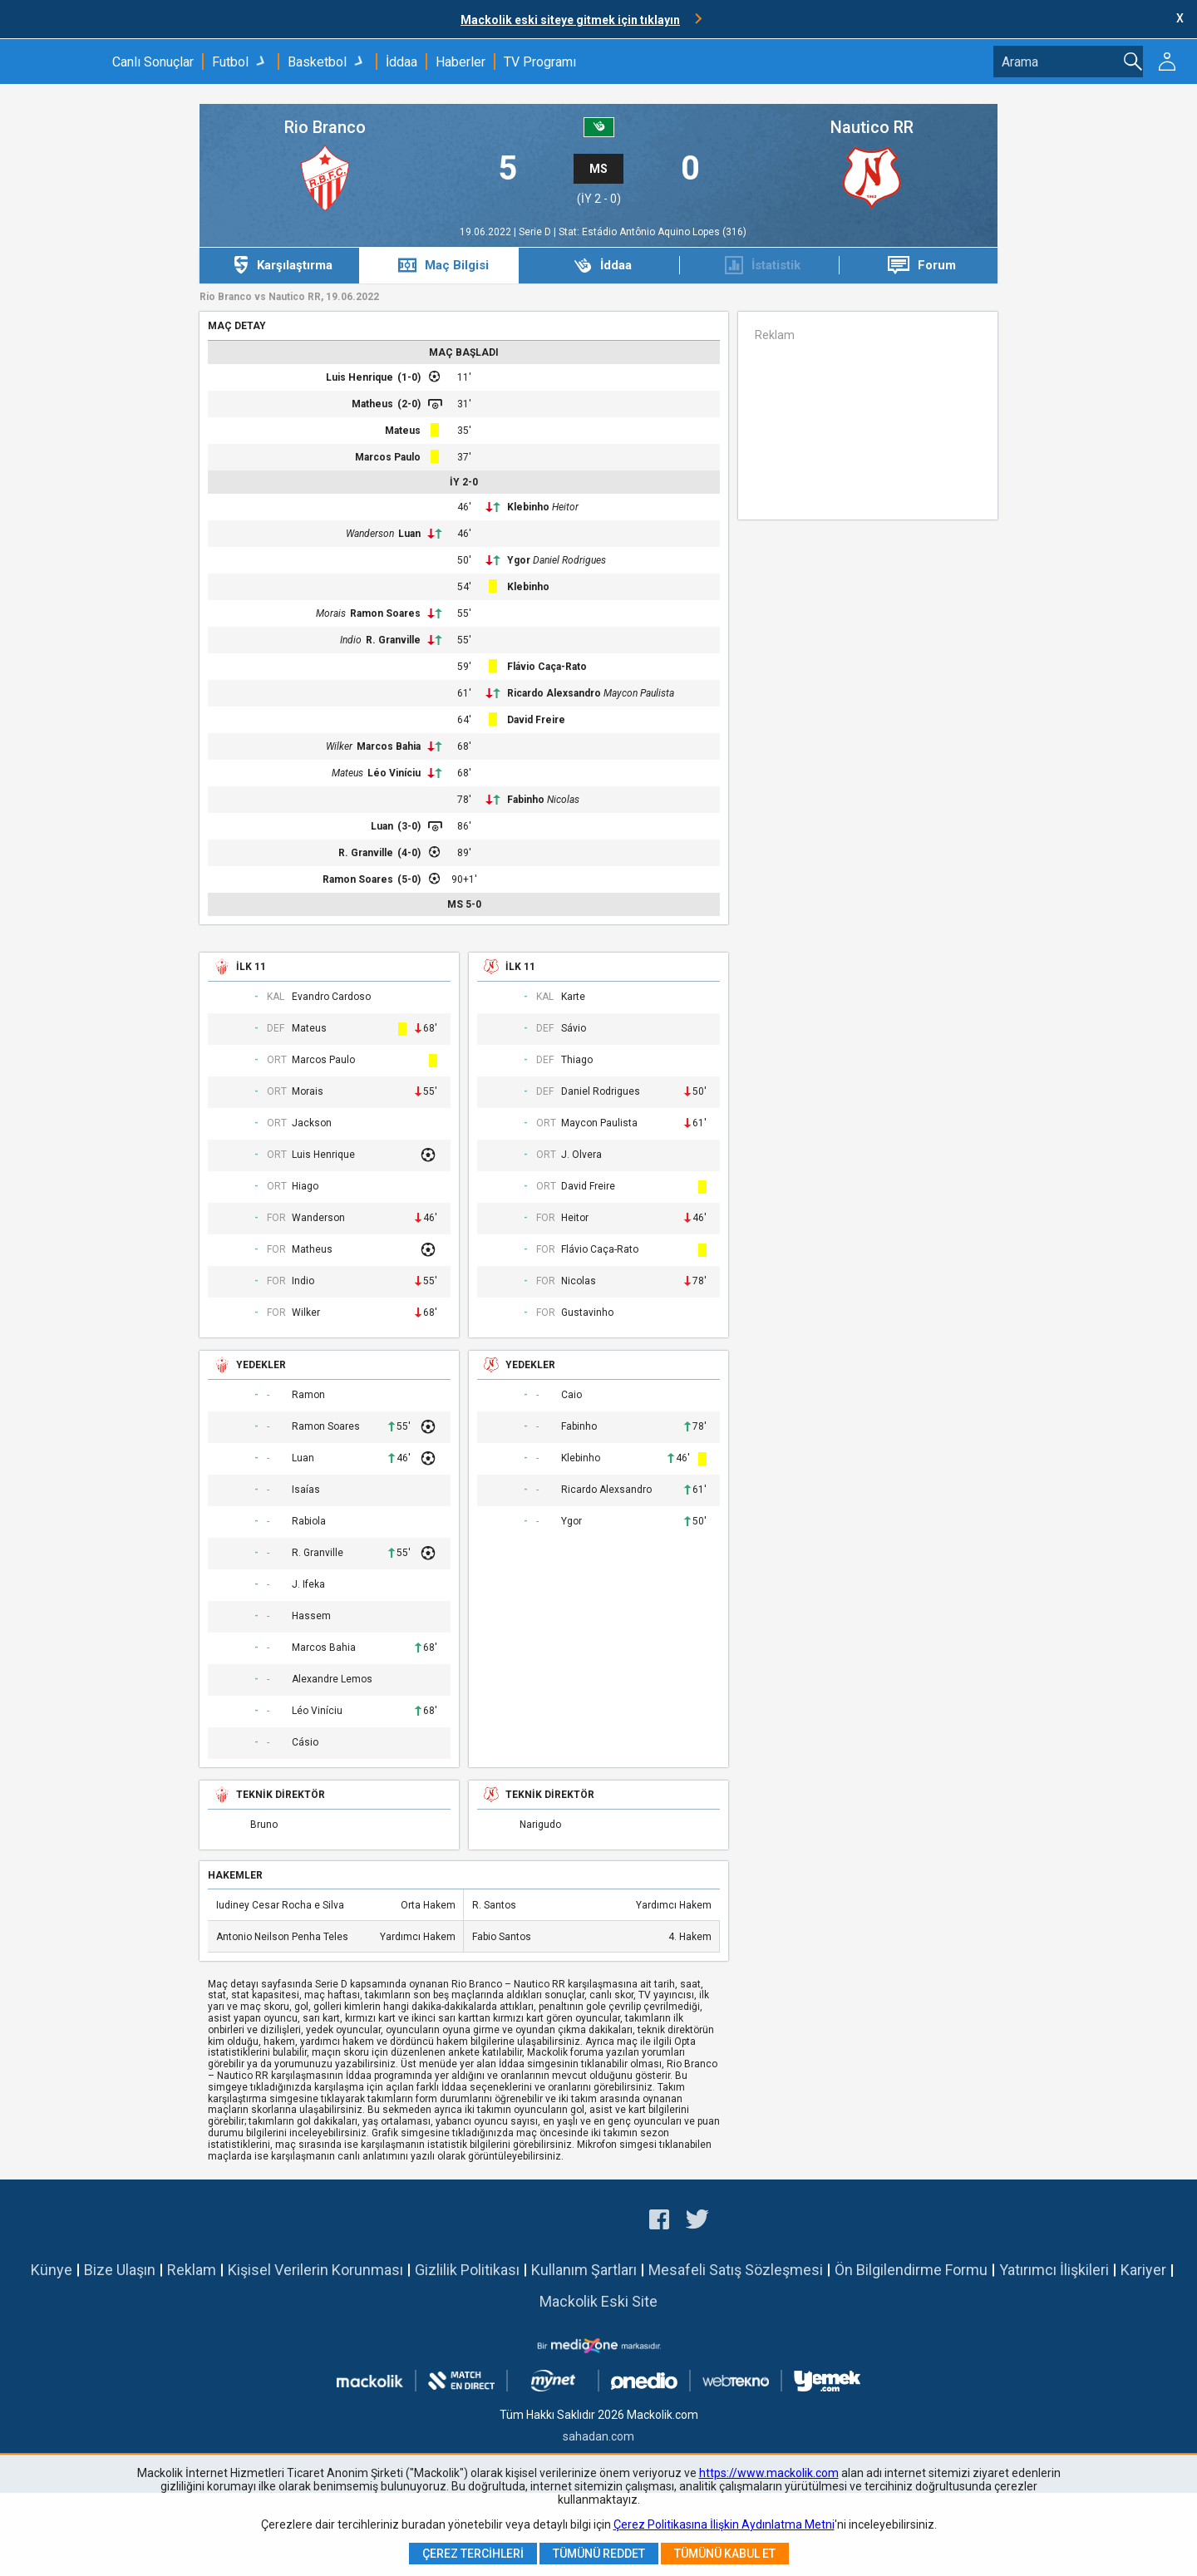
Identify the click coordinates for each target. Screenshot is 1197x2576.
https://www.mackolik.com (769, 2473)
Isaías (306, 1490)
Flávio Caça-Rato (547, 666)
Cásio (305, 1742)
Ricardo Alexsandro (554, 693)
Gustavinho (587, 1313)
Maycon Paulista (638, 693)
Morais (331, 613)
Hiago (305, 1186)
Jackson (312, 1123)
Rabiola (309, 1521)
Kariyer (1143, 2269)
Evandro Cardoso (331, 997)
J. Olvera (581, 1155)
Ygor (518, 560)
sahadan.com (598, 2436)
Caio (571, 1395)
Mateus (403, 430)
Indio (351, 640)
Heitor (565, 507)
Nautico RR (872, 127)
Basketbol (317, 62)
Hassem (311, 1616)
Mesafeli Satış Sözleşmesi (735, 2269)
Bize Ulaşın (119, 2269)
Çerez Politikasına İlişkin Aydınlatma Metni (724, 2524)
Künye (51, 2269)
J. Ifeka (308, 1584)
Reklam (191, 2269)
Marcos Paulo (388, 457)
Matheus (372, 404)
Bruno (264, 1825)
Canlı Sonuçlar (153, 62)
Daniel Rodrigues (569, 560)
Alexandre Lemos (332, 1679)
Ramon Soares (385, 613)
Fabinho (525, 799)
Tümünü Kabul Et (725, 2553)
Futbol (230, 62)
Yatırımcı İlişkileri (1054, 2269)
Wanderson (370, 533)
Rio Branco (325, 127)
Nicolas (563, 799)
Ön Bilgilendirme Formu (911, 2269)
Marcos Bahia (389, 746)
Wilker (339, 746)
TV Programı (540, 62)
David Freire (536, 720)
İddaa (401, 62)
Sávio (573, 1028)
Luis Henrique (359, 377)
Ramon (308, 1395)
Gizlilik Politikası (467, 2269)
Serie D (536, 232)
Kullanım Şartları (584, 2269)
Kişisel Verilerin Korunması (315, 2269)
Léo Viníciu (394, 773)
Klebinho (528, 507)
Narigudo (540, 1825)
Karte (573, 997)
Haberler (460, 62)
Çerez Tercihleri (473, 2553)
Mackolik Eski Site (598, 2301)
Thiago (577, 1060)
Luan (409, 533)
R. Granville (393, 640)
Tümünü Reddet (599, 2553)
